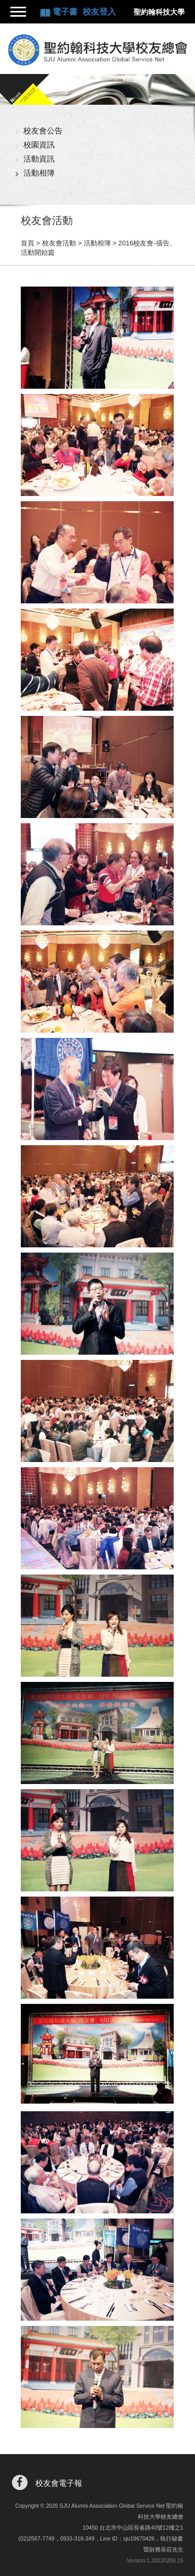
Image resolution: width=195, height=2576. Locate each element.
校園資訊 (39, 144)
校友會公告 (42, 130)
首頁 (27, 243)
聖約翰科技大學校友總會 (97, 50)
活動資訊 (39, 158)
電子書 (66, 11)
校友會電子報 (58, 2483)
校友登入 (99, 11)
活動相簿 (39, 172)
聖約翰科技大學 (159, 12)
